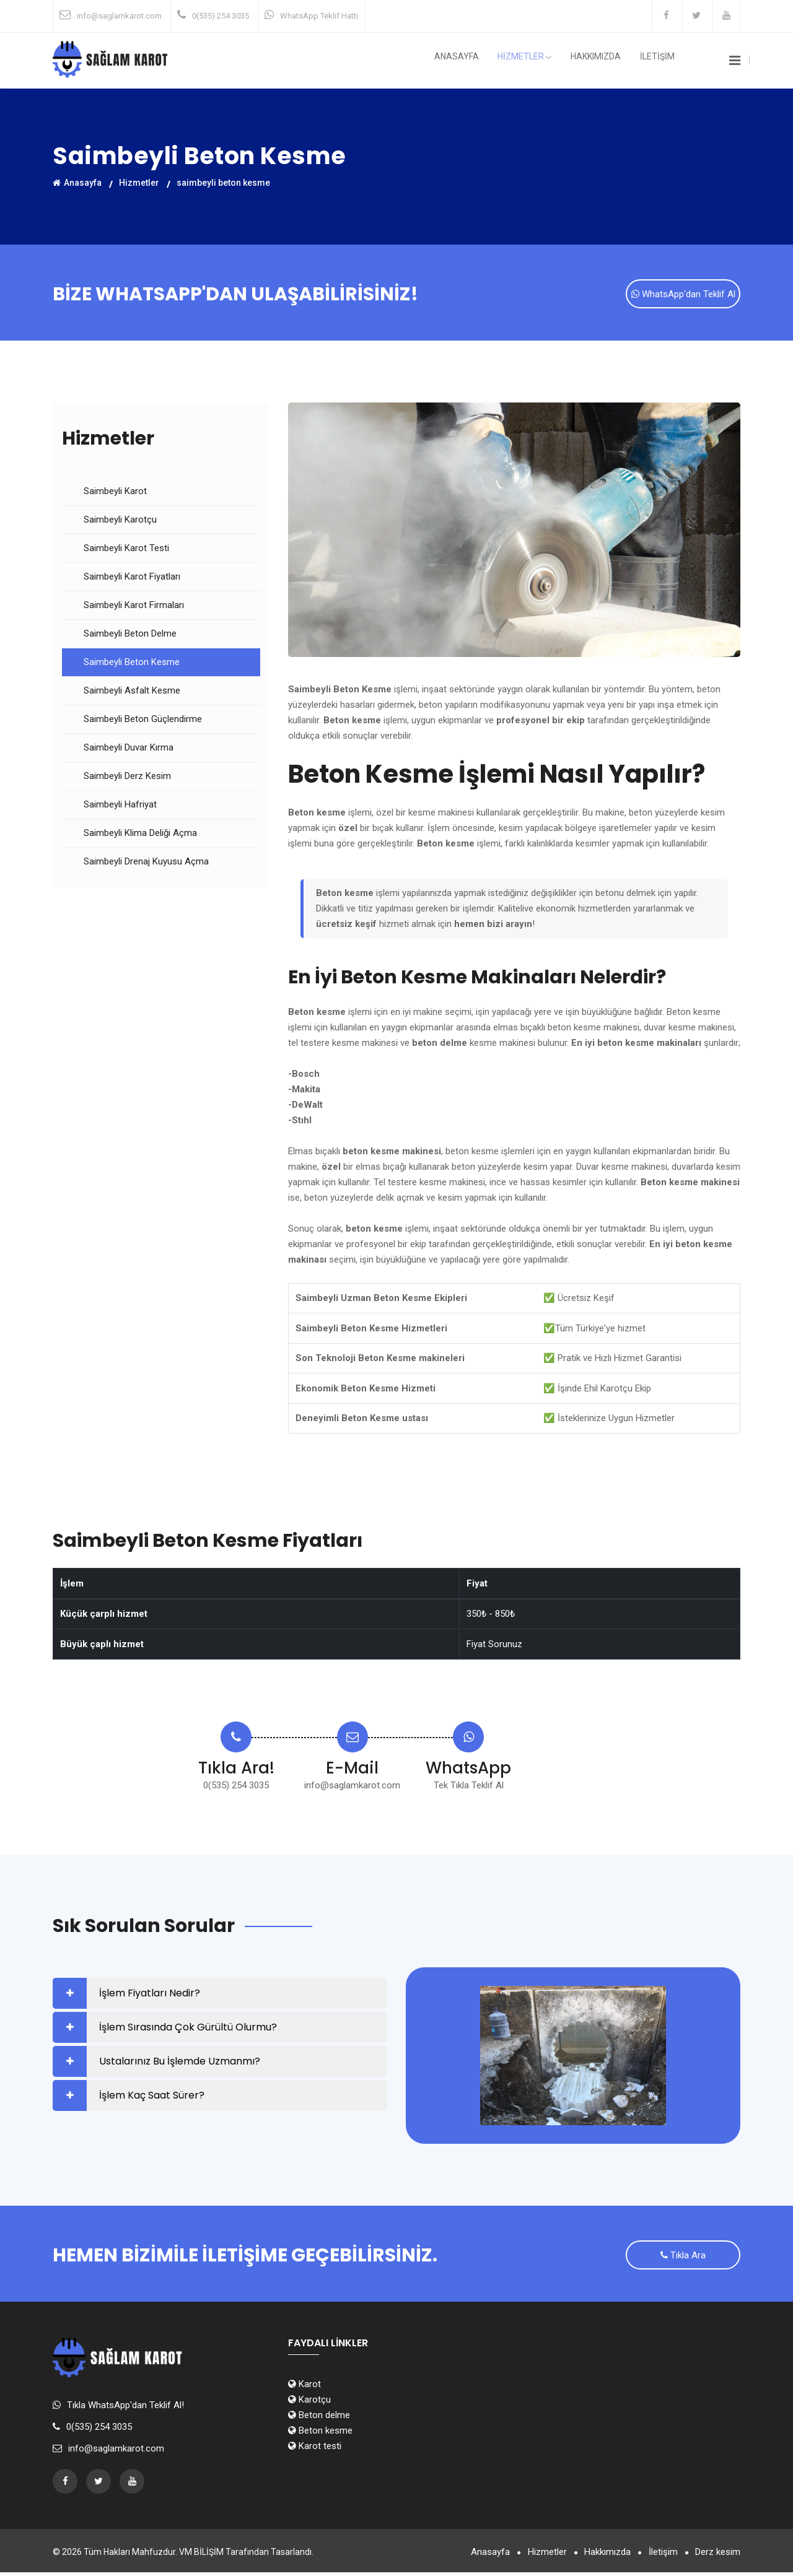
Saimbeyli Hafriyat (120, 806)
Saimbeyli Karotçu (120, 521)
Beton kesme (320, 2434)
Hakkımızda (606, 61)
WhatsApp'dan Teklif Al (683, 295)
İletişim (659, 2555)
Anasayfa (480, 61)
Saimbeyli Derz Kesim (127, 777)
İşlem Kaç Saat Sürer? (151, 2097)
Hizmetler (139, 182)
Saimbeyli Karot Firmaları (134, 606)
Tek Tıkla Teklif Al (469, 1787)
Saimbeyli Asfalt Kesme (132, 692)
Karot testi (314, 2449)
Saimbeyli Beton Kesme (132, 663)
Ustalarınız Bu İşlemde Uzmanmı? (179, 2063)
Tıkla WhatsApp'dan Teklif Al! (125, 2408)
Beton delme (319, 2418)
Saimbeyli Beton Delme (130, 635)
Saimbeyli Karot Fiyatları (132, 578)
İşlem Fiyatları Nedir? (149, 1995)
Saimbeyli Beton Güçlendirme (143, 720)
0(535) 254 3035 (220, 15)
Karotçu (309, 2403)
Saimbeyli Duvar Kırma (128, 749)
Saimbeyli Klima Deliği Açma (140, 834)
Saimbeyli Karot (115, 492)
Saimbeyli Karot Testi (126, 549)
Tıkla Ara (683, 2258)
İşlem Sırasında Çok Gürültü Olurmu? (188, 2029)
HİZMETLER (542, 61)
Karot (304, 2387)
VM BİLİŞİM (201, 2556)
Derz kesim (717, 2555)
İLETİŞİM (661, 61)
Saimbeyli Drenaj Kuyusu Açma (146, 863)
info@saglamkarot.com (119, 15)
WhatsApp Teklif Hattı (319, 15)
